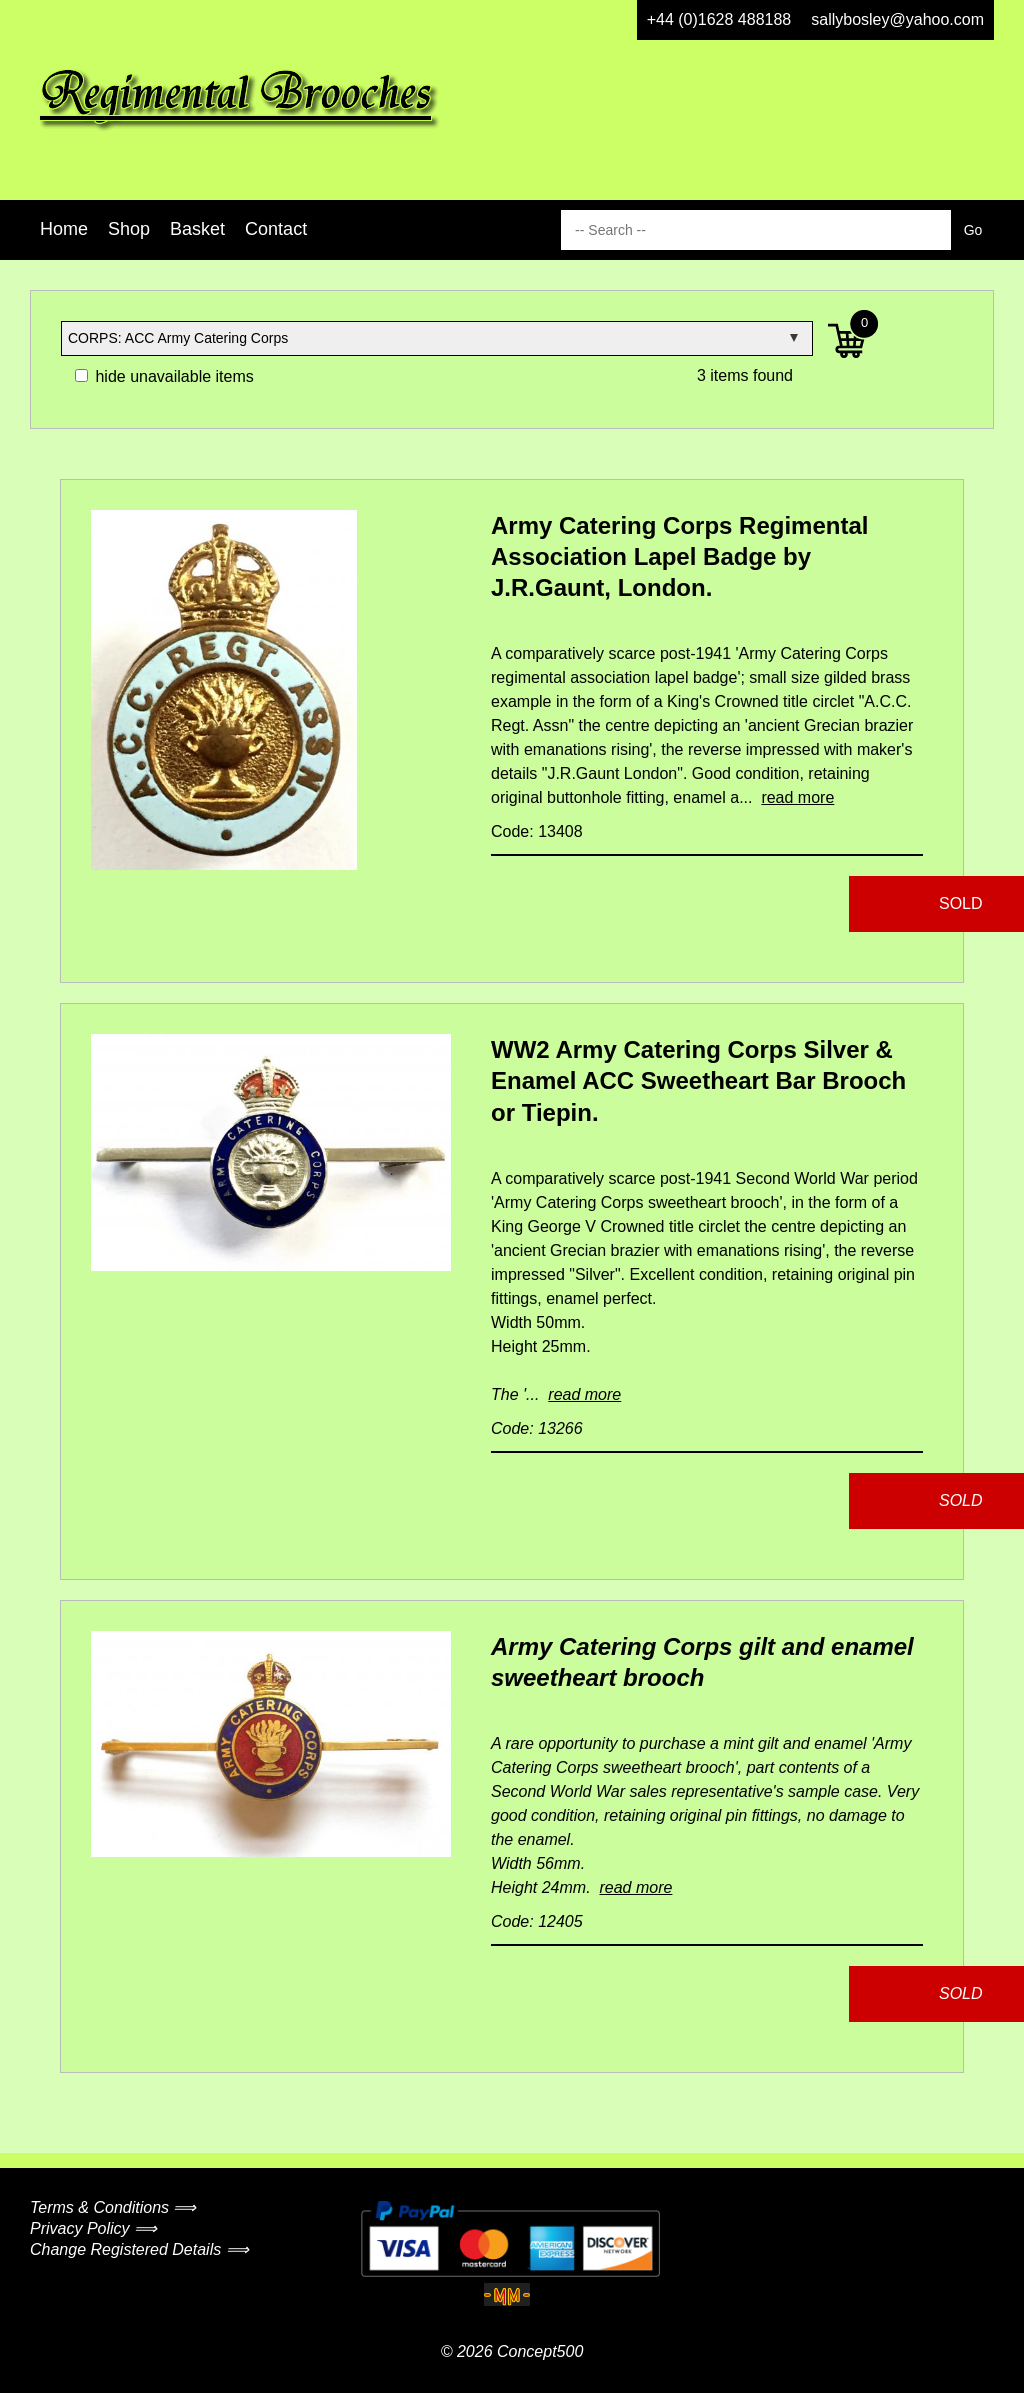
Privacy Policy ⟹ (93, 2228)
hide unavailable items (164, 376)
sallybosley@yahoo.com (897, 19)
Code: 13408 (537, 831)
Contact (276, 229)
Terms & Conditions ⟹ (113, 2207)
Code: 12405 (537, 1921)
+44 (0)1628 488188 (719, 19)
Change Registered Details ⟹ (139, 2249)
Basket (197, 229)
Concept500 (540, 2351)
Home (64, 229)
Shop (129, 229)
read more (797, 797)
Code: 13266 (537, 1428)
